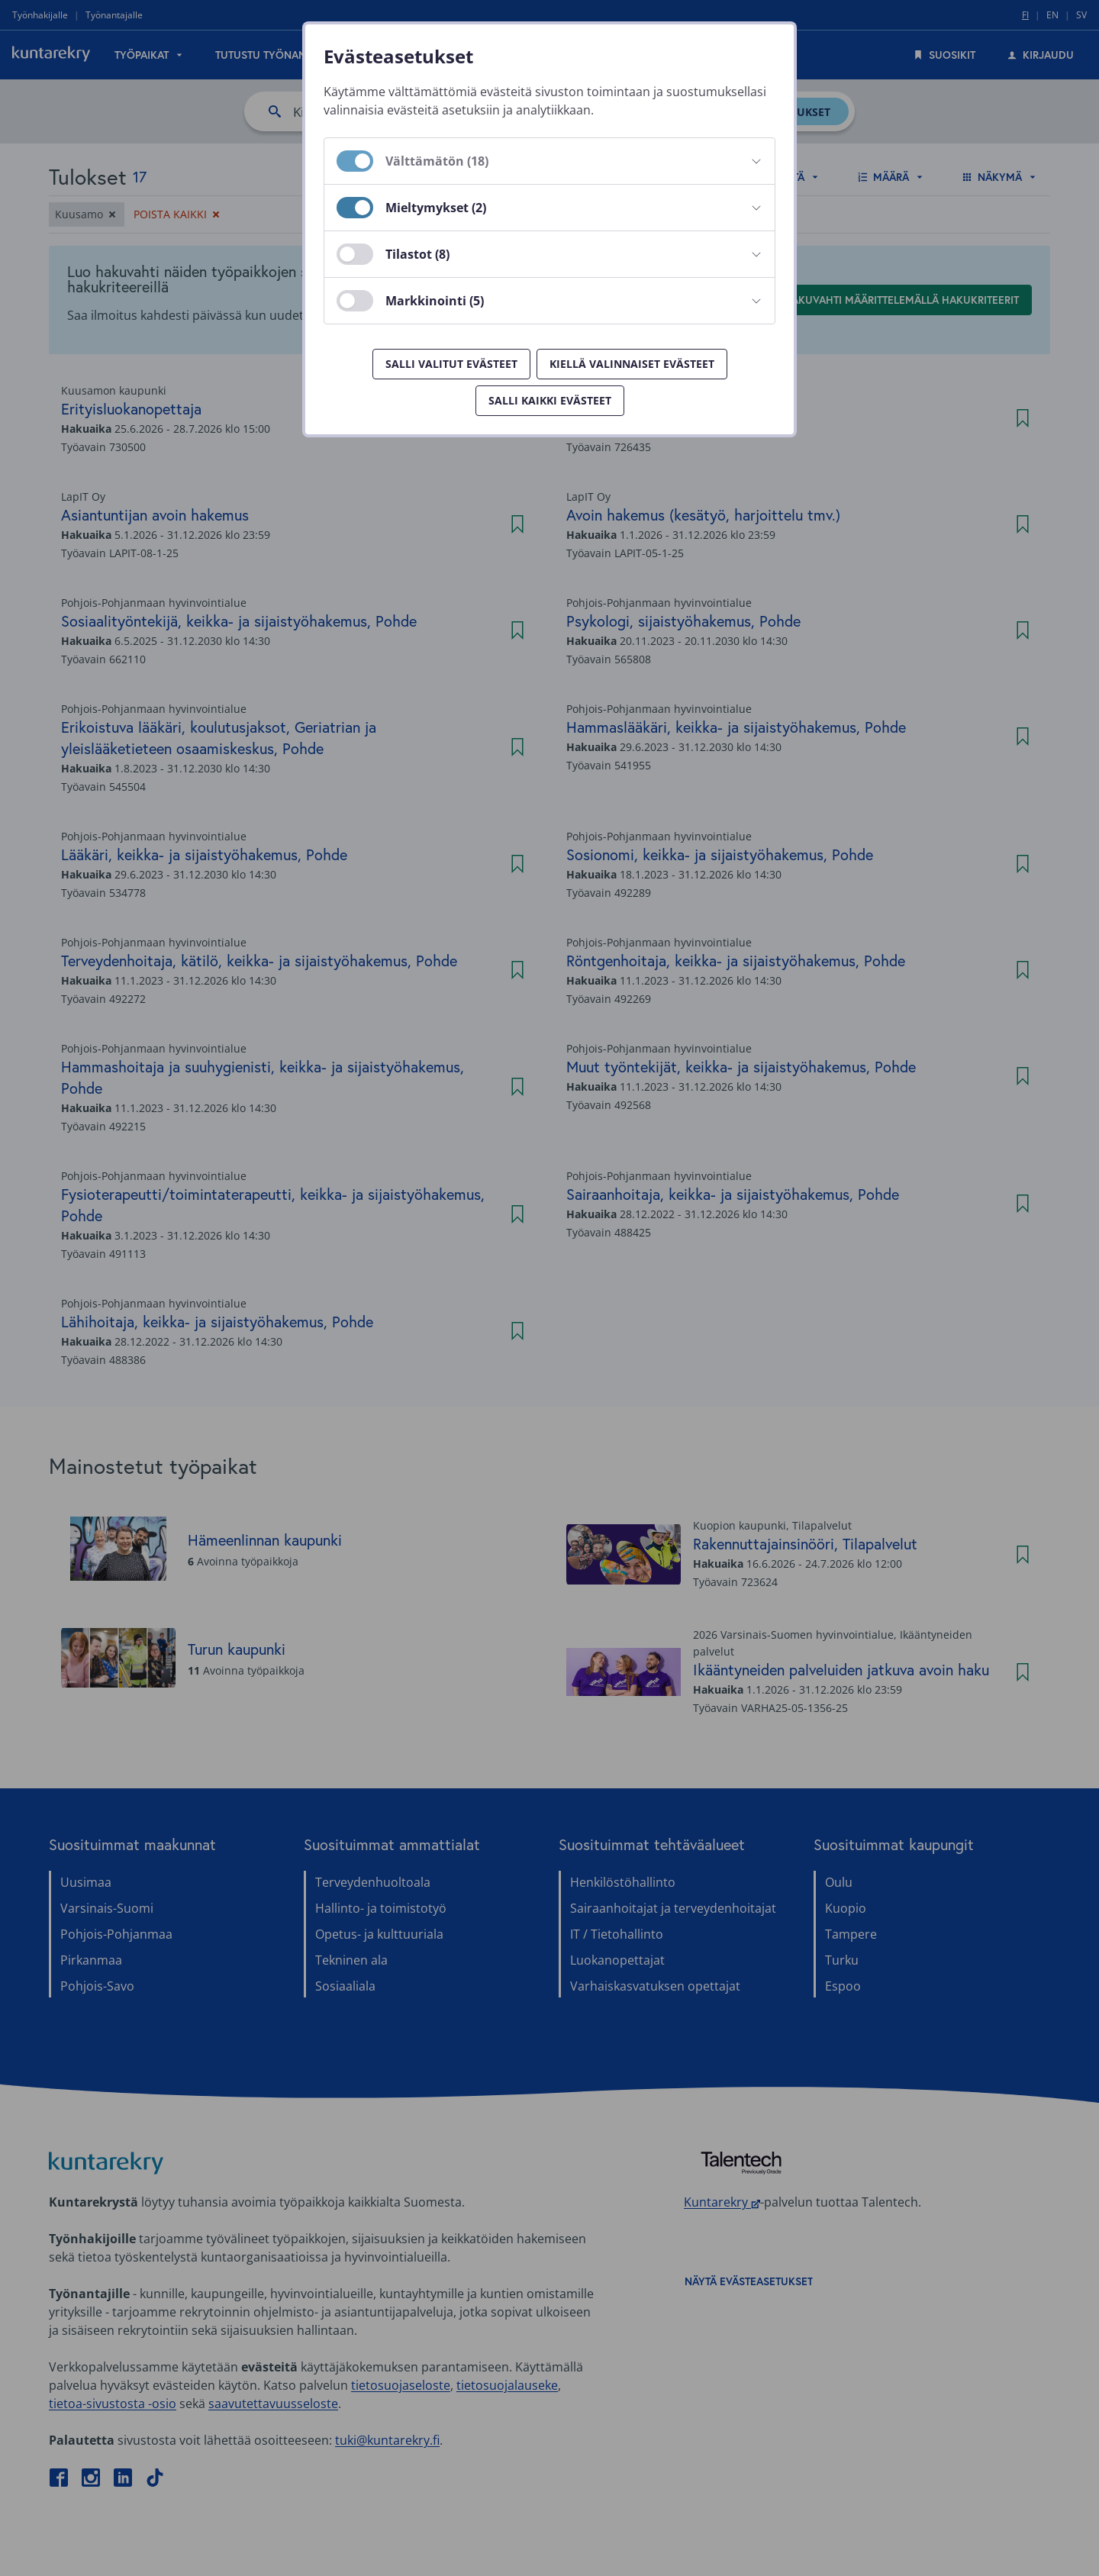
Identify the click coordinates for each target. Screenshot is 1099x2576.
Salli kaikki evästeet (549, 400)
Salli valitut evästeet (451, 363)
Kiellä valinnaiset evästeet (632, 363)
